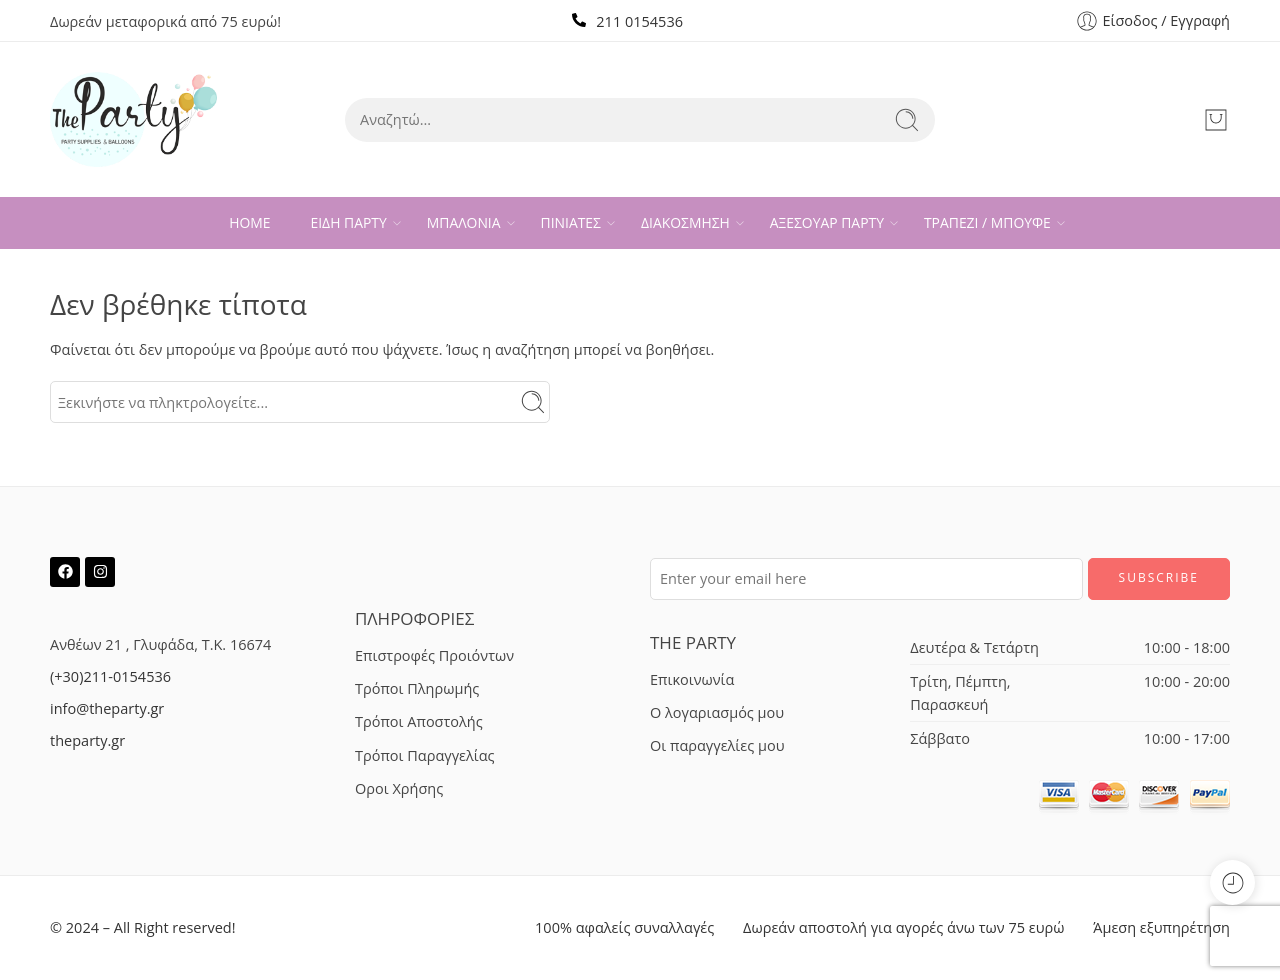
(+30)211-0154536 (110, 676)
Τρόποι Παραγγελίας (425, 755)
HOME (249, 222)
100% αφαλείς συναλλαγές (624, 927)
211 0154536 (639, 21)
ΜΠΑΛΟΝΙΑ (464, 223)
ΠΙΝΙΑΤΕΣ (571, 223)
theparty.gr (87, 740)
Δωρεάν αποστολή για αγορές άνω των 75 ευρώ (903, 927)
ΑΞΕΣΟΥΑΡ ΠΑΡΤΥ (827, 223)
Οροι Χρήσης (399, 788)
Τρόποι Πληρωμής (417, 688)
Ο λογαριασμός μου (717, 712)
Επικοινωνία (692, 679)
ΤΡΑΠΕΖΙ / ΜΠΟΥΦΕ (987, 223)
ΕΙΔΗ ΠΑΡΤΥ (349, 223)
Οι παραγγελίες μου (717, 745)
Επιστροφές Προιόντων (434, 655)
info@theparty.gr (107, 708)
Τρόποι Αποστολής (419, 721)
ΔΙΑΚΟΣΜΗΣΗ (685, 223)
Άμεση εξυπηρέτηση (1161, 927)
